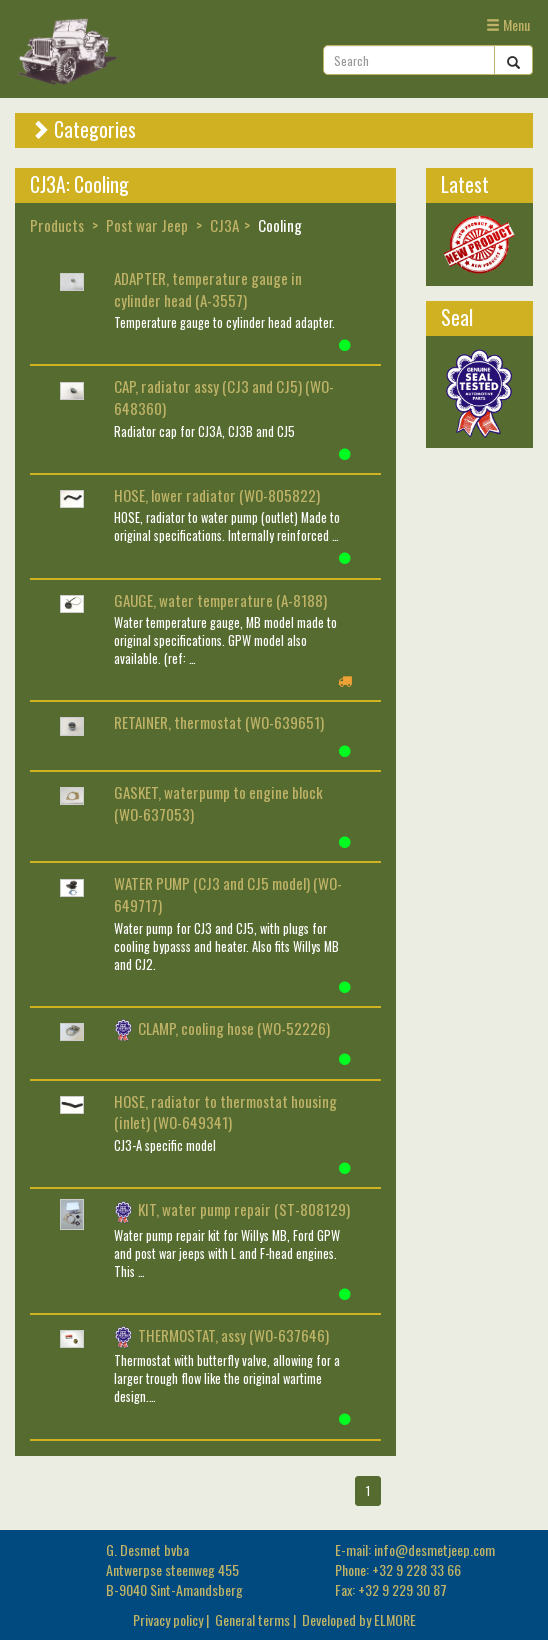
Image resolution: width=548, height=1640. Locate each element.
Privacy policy (168, 1619)
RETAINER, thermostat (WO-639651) (219, 722)
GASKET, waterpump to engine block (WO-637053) (218, 803)
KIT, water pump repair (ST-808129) (232, 1209)
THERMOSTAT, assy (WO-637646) (221, 1335)
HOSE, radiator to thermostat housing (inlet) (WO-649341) (225, 1112)
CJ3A (224, 225)
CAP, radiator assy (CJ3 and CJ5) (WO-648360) (224, 397)
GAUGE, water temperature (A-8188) (220, 600)
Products (57, 225)
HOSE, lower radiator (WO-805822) (217, 495)
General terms (252, 1619)
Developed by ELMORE (359, 1619)
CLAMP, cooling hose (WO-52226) (222, 1028)
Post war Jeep (147, 225)
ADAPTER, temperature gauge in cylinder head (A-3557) (208, 289)
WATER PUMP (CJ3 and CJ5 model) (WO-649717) (228, 894)
